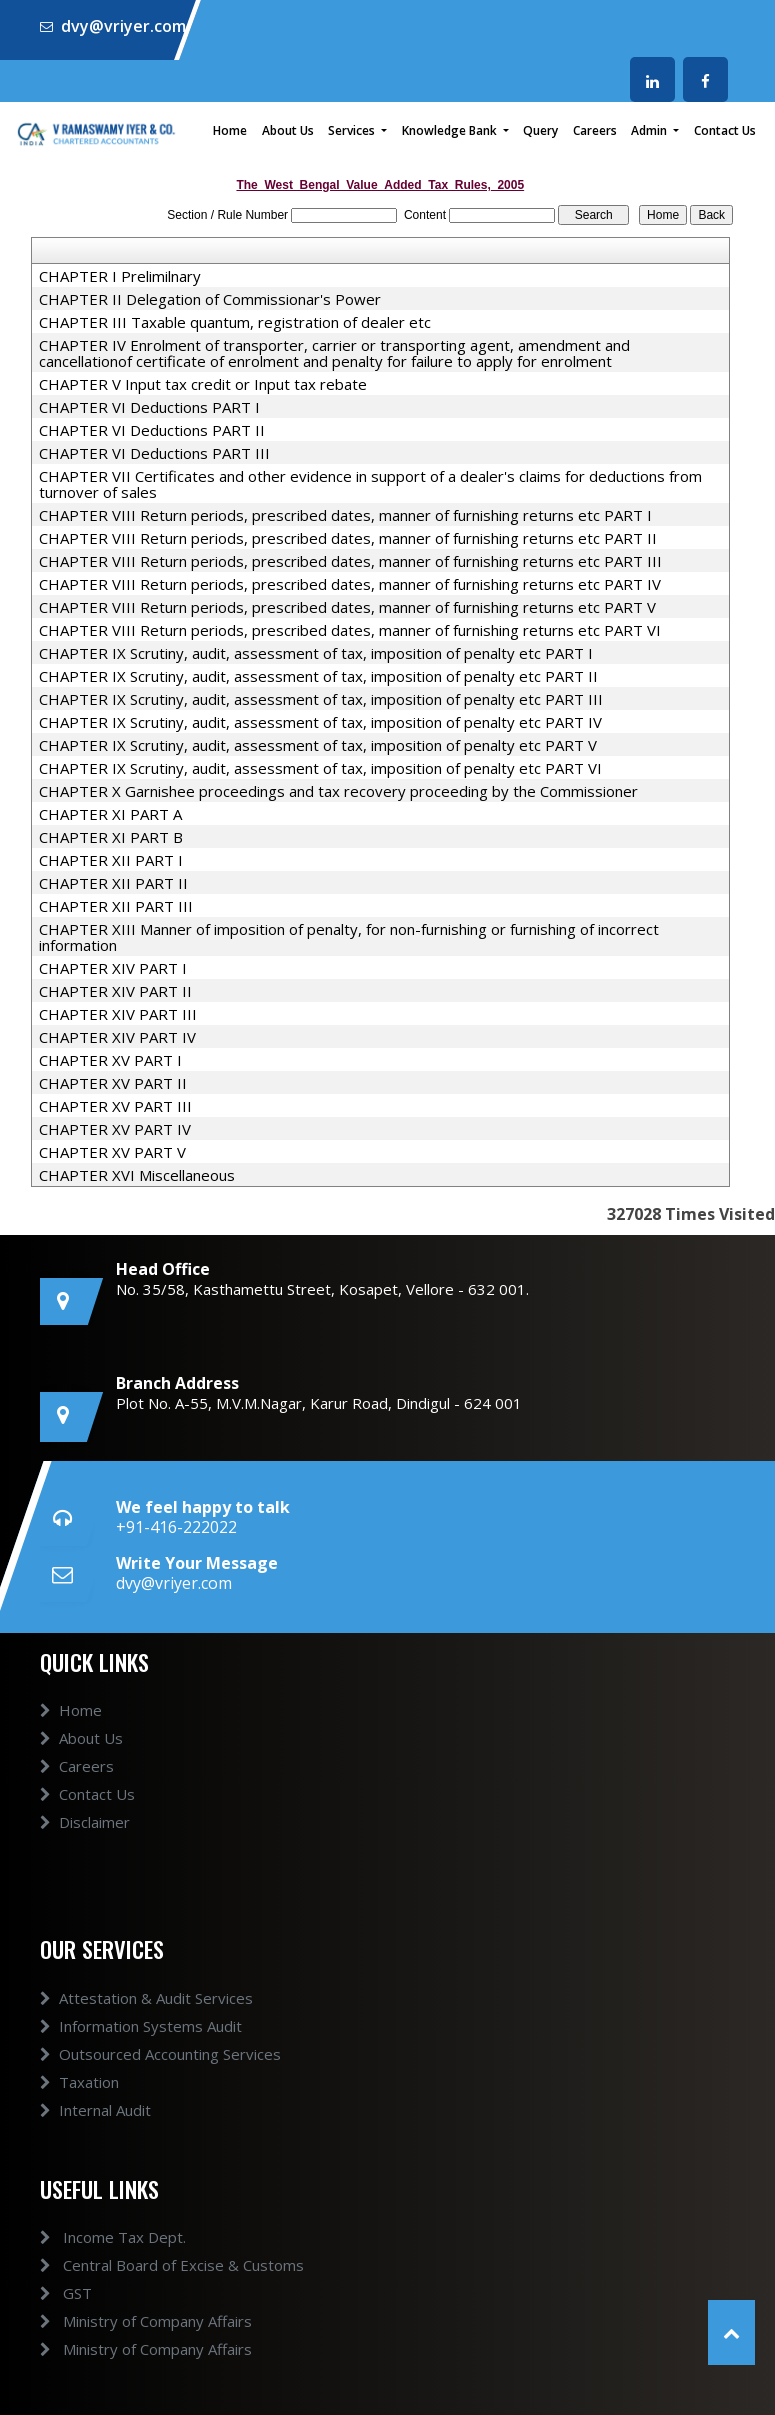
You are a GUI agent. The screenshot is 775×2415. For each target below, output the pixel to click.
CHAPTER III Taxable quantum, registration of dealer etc (235, 322)
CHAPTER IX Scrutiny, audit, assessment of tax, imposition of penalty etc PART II (318, 676)
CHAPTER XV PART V (112, 1152)
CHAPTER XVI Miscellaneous (137, 1175)
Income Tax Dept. (113, 2237)
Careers (595, 130)
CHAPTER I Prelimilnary (120, 276)
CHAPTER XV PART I (110, 1060)
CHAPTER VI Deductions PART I (149, 407)
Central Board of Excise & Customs (172, 2265)
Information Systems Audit (141, 2026)
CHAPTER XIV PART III (118, 1014)
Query (540, 130)
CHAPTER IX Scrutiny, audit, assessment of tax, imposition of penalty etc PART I (316, 653)
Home (230, 130)
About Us (288, 130)
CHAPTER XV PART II (113, 1083)
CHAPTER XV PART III (115, 1106)
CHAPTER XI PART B (111, 837)
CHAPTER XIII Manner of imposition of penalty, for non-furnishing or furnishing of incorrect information (349, 937)
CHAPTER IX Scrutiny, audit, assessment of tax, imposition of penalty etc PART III (321, 699)
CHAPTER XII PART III (116, 906)
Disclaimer (85, 1822)
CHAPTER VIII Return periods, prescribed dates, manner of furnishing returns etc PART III (350, 561)
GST (66, 2293)
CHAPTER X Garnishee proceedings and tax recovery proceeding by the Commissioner (338, 791)
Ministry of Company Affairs (146, 2321)
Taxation (79, 2082)
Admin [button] (650, 130)
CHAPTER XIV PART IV (117, 1037)
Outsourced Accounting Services (160, 2054)
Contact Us (725, 130)
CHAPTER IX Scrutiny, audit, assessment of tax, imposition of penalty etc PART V (318, 745)
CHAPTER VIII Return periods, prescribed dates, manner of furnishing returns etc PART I (345, 515)
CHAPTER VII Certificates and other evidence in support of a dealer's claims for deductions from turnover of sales (370, 484)
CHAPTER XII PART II (113, 883)
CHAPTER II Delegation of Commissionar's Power (210, 299)
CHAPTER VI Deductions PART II (152, 430)
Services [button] (353, 130)
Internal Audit (95, 2110)
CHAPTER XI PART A (110, 814)
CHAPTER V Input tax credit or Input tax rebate (203, 384)
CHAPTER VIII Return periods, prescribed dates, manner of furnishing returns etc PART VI (350, 630)
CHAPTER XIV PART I (113, 968)
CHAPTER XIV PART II (115, 991)
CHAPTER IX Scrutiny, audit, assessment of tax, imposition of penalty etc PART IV (320, 722)
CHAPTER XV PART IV (115, 1129)
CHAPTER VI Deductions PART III (154, 453)
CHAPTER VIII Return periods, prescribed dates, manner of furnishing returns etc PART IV (350, 584)
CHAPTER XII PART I (111, 860)
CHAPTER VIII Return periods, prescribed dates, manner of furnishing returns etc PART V (347, 607)
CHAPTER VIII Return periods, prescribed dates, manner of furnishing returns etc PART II (348, 538)
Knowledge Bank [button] (451, 130)
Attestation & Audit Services (146, 1998)
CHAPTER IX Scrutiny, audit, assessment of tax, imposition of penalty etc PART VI (320, 768)
